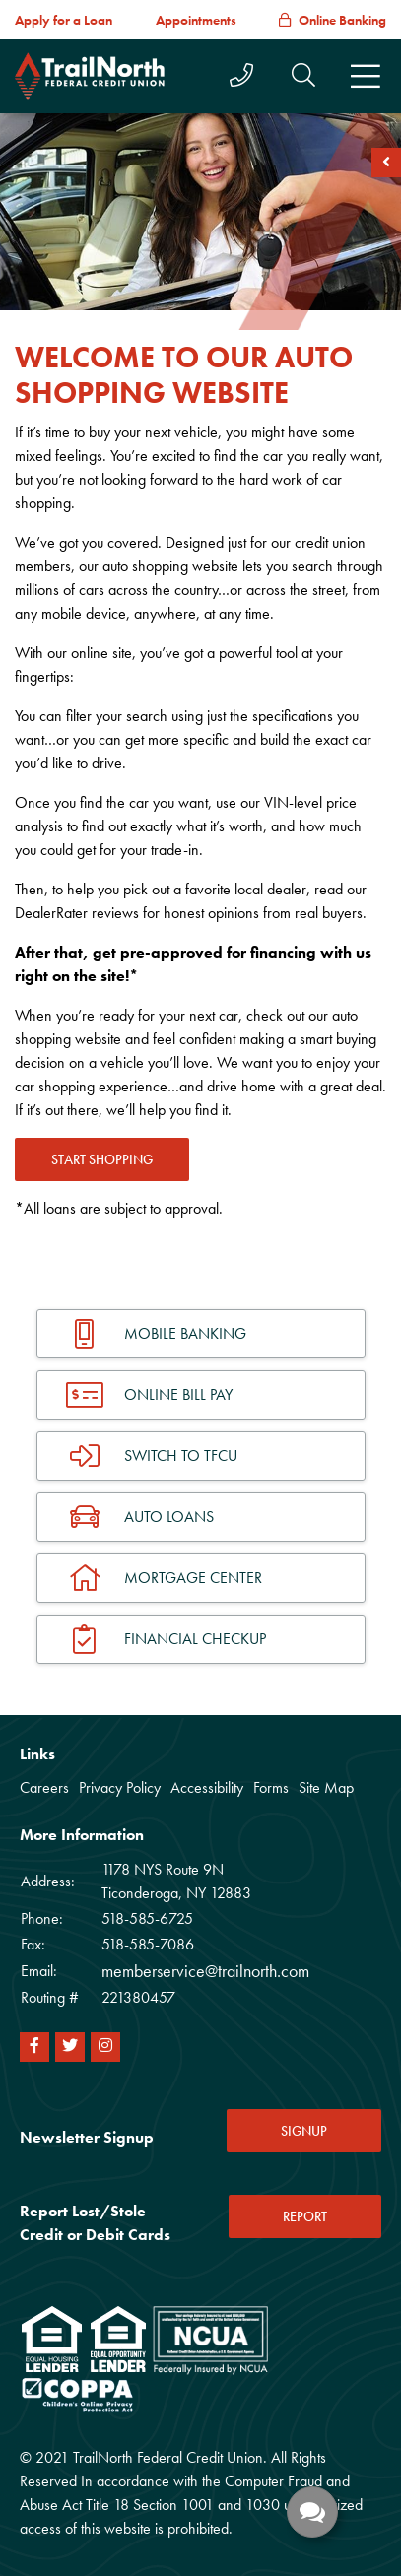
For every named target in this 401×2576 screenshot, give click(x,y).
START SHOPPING (102, 1159)
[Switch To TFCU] (201, 1456)
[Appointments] (196, 20)
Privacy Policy (120, 1787)
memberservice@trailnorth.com (205, 1970)
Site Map (326, 1787)
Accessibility (206, 1787)
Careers (44, 1787)
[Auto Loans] (201, 1517)
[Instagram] (105, 2047)
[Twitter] (70, 2047)
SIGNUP (304, 2131)
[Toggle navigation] (365, 77)
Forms (271, 1787)
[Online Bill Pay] (201, 1395)
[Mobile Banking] (201, 1333)
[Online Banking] (332, 20)
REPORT (305, 2216)
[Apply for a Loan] (63, 20)
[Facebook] (34, 2047)
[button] (303, 75)
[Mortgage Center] (201, 1578)
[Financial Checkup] (201, 1639)
